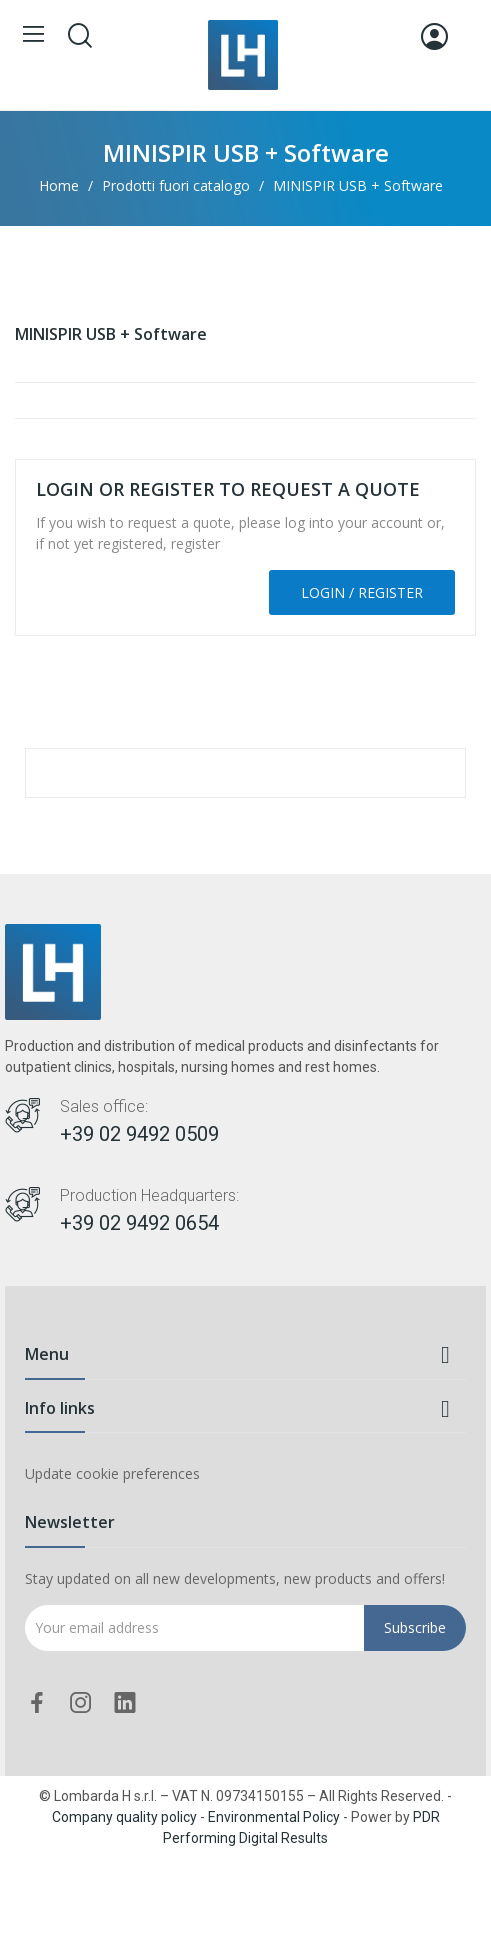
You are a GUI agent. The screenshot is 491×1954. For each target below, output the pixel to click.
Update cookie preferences (112, 1473)
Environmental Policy (274, 1817)
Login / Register (362, 592)
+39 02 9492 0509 (139, 1134)
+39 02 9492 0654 (139, 1223)
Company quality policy (124, 1817)
